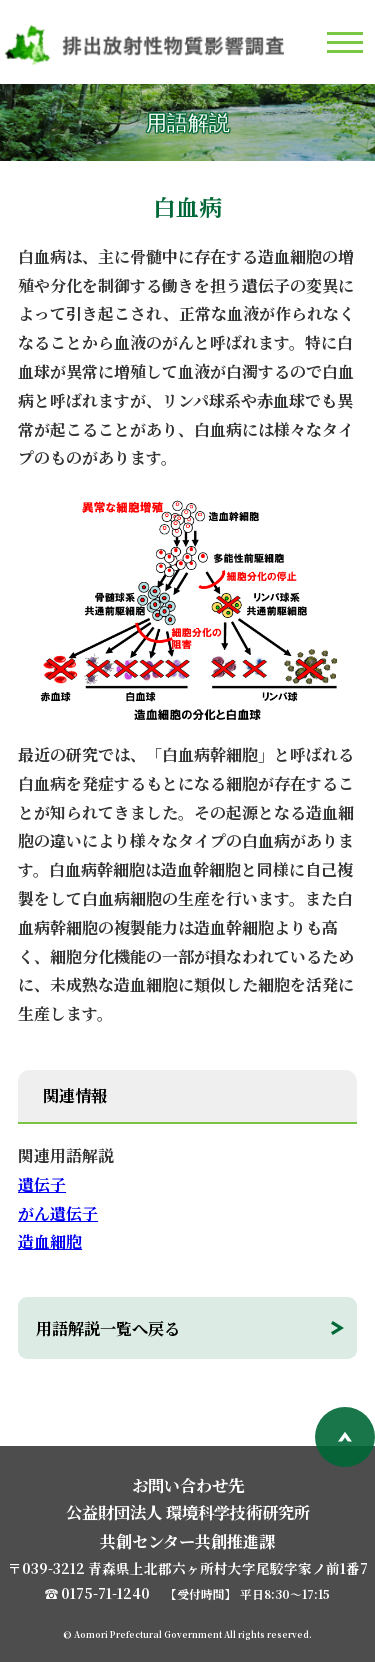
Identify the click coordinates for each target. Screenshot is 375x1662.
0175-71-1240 (105, 1593)
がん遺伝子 (58, 1213)
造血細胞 (50, 1241)
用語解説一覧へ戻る (108, 1328)
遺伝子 (42, 1184)
